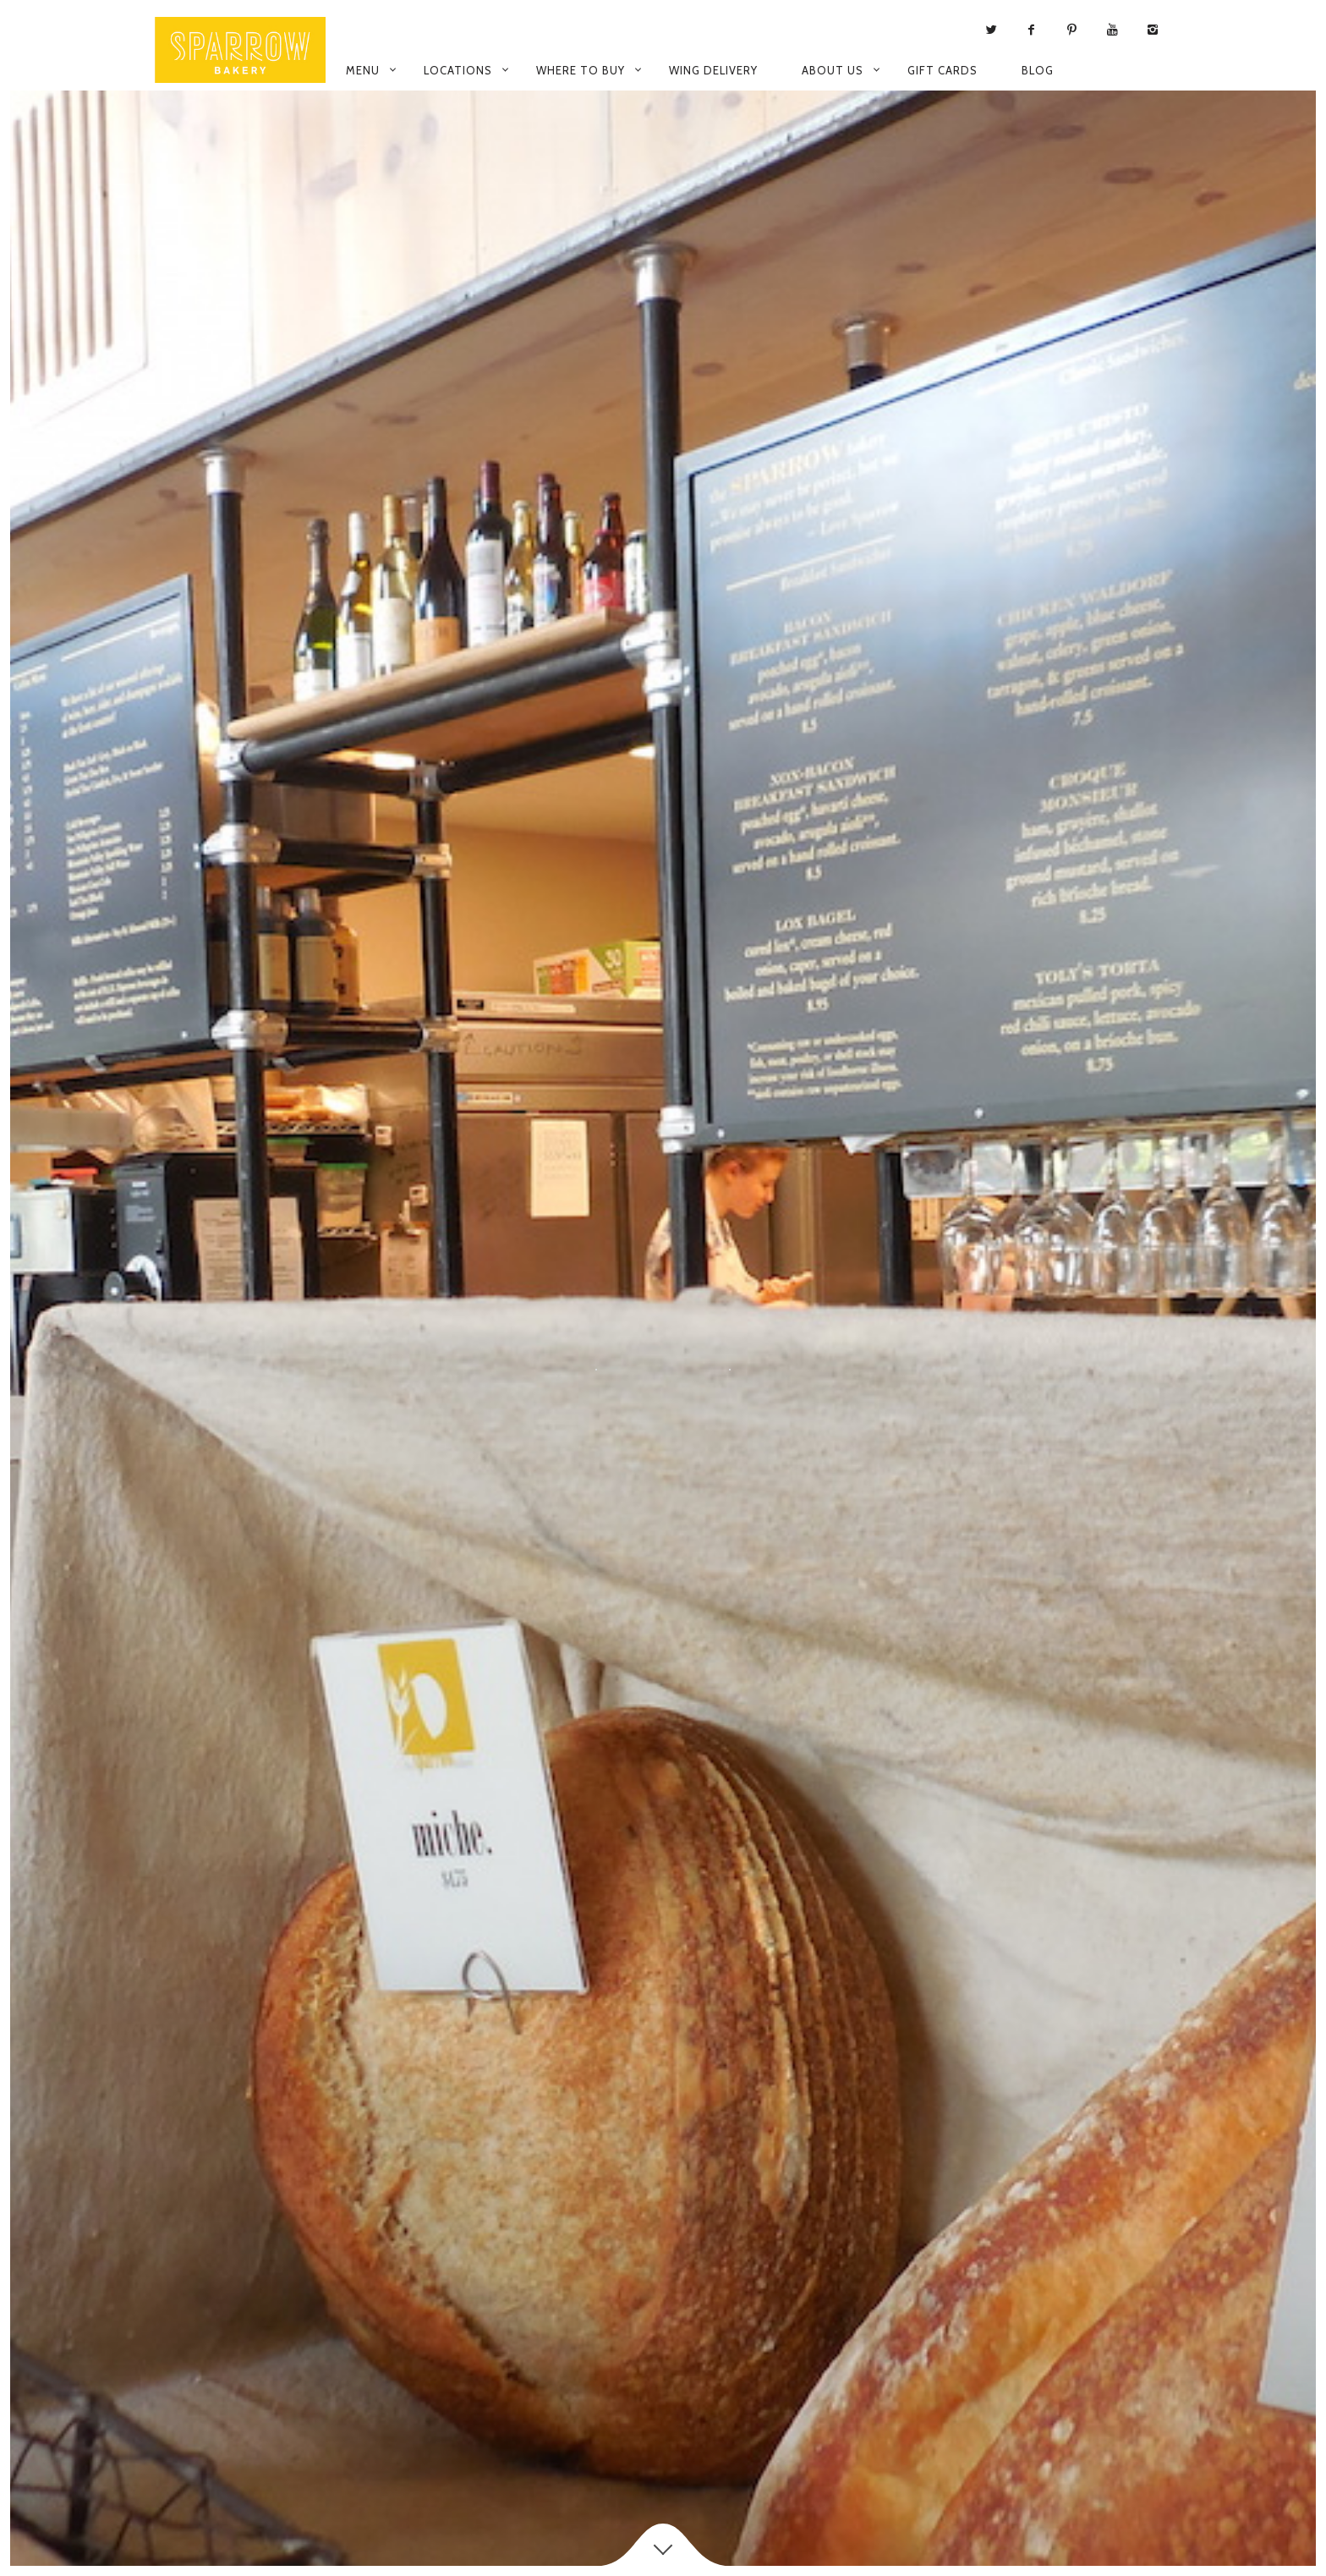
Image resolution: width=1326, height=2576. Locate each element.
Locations (458, 70)
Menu (363, 70)
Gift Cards (942, 70)
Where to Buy (580, 70)
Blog (1038, 70)
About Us (832, 70)
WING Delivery (713, 70)
